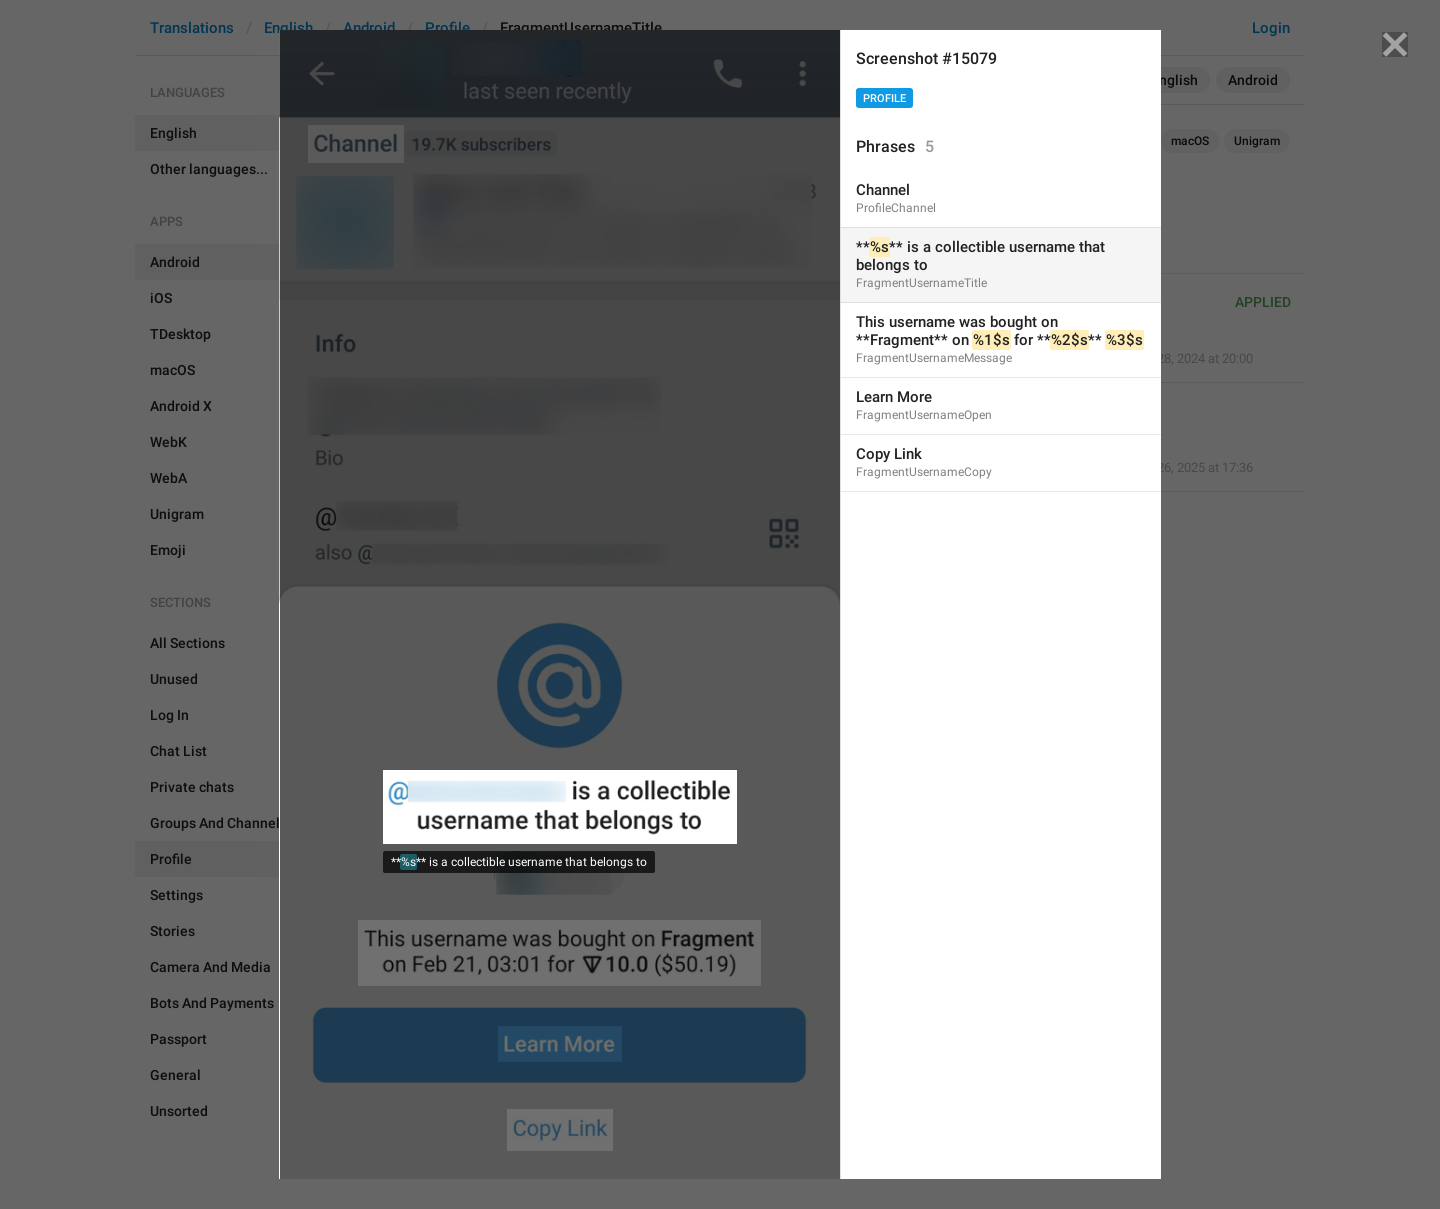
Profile (884, 98)
